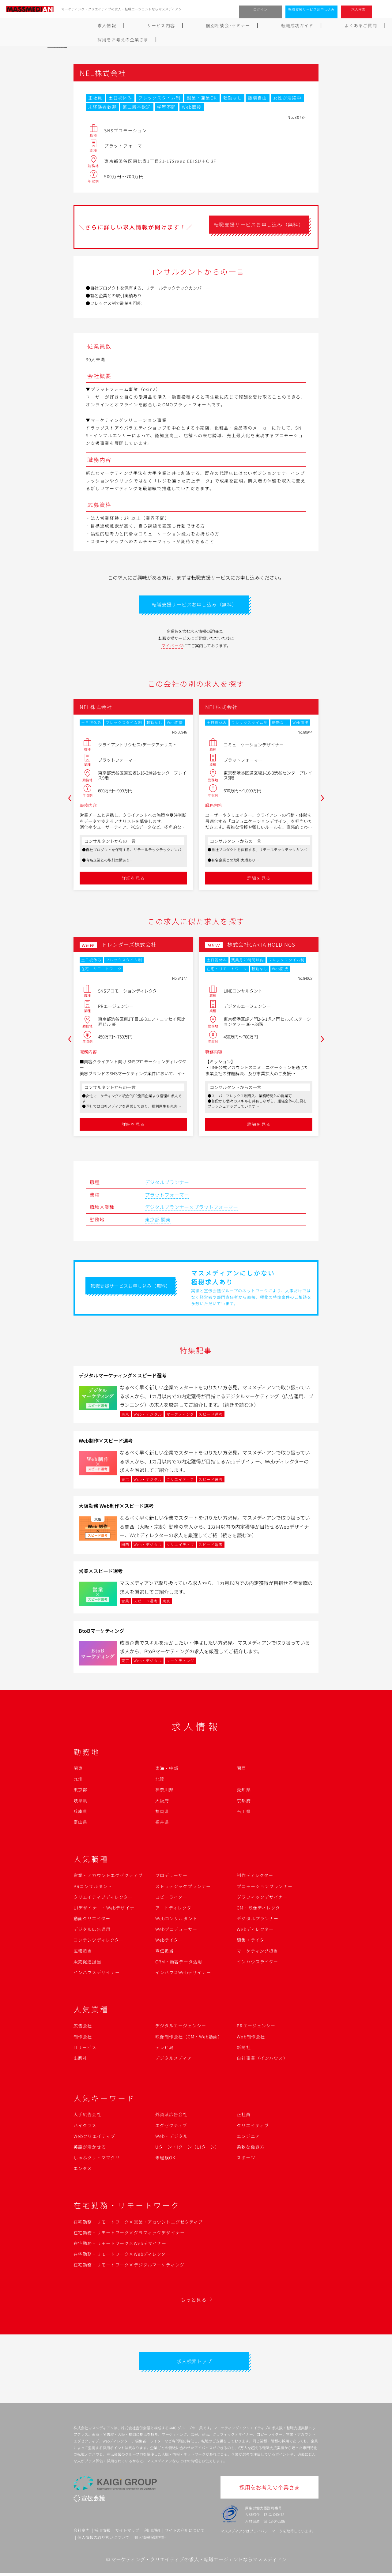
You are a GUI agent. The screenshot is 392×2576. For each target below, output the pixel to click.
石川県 (244, 1813)
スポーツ (246, 2159)
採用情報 (102, 2533)
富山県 (80, 1823)
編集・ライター (253, 1941)
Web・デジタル (171, 2138)
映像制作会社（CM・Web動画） (189, 2038)
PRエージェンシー (256, 2027)
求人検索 (358, 9)
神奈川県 (164, 1791)
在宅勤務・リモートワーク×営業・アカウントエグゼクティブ (138, 2223)
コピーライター (171, 1898)
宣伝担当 (164, 1952)
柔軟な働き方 (251, 2148)
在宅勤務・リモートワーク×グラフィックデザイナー (129, 2234)
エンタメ (83, 2170)
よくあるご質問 (259, 25)
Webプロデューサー (176, 1931)
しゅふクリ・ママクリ (97, 2159)
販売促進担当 (87, 1963)
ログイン (260, 9)
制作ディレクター (255, 1877)
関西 (241, 1770)
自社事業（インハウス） (262, 2059)
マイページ (172, 647)
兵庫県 (80, 1813)
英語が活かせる (90, 2148)
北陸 (159, 1780)
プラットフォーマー (167, 1196)
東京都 (152, 1221)
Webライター (169, 1941)
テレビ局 (164, 2049)
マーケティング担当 (257, 1952)
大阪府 (162, 1802)
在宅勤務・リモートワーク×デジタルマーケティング (129, 2266)
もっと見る (193, 2301)
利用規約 (152, 2533)
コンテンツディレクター (99, 1941)
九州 (78, 1780)
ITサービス (85, 2049)
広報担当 (83, 1952)
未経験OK (165, 2159)
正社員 (244, 2116)
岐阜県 (80, 1802)
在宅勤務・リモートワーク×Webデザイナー (120, 2245)
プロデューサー (171, 1877)
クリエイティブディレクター (103, 1898)
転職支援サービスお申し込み (311, 9)
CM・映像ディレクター (261, 1909)
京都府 (244, 1802)
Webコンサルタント (176, 1920)
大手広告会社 (87, 2116)
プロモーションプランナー (264, 1887)
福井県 (162, 1823)
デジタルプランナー (167, 1183)
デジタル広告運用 (92, 1931)
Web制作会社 (251, 2038)
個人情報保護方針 (150, 2540)
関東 (166, 1221)
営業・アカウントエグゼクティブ (108, 1877)
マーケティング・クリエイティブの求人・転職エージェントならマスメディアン (198, 2562)
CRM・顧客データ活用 (178, 1963)
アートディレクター (175, 1909)
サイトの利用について (185, 2533)
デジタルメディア (173, 2059)
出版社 (80, 2059)
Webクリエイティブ (94, 2138)
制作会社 (83, 2038)
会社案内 (81, 2533)
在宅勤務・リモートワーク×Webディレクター (122, 2255)
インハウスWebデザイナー (183, 1974)
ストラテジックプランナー (183, 1887)
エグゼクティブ (171, 2127)
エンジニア (248, 2138)
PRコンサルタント (93, 1887)
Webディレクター (255, 1931)
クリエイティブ (253, 2127)
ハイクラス (85, 2127)
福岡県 (162, 1813)
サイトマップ (127, 2533)
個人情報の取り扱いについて (103, 2540)
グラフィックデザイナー (262, 1898)
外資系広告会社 (171, 2116)
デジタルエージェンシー (180, 2027)
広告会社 (83, 2027)
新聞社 (244, 2049)
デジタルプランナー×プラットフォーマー (191, 1208)
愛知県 (244, 1791)
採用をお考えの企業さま (316, 25)
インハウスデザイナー (97, 1974)
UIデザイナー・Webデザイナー (106, 1909)
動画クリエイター (92, 1920)
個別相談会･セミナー (158, 25)
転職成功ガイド (211, 25)
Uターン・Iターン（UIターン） (187, 2148)
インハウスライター (257, 1963)
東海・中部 (167, 1770)
